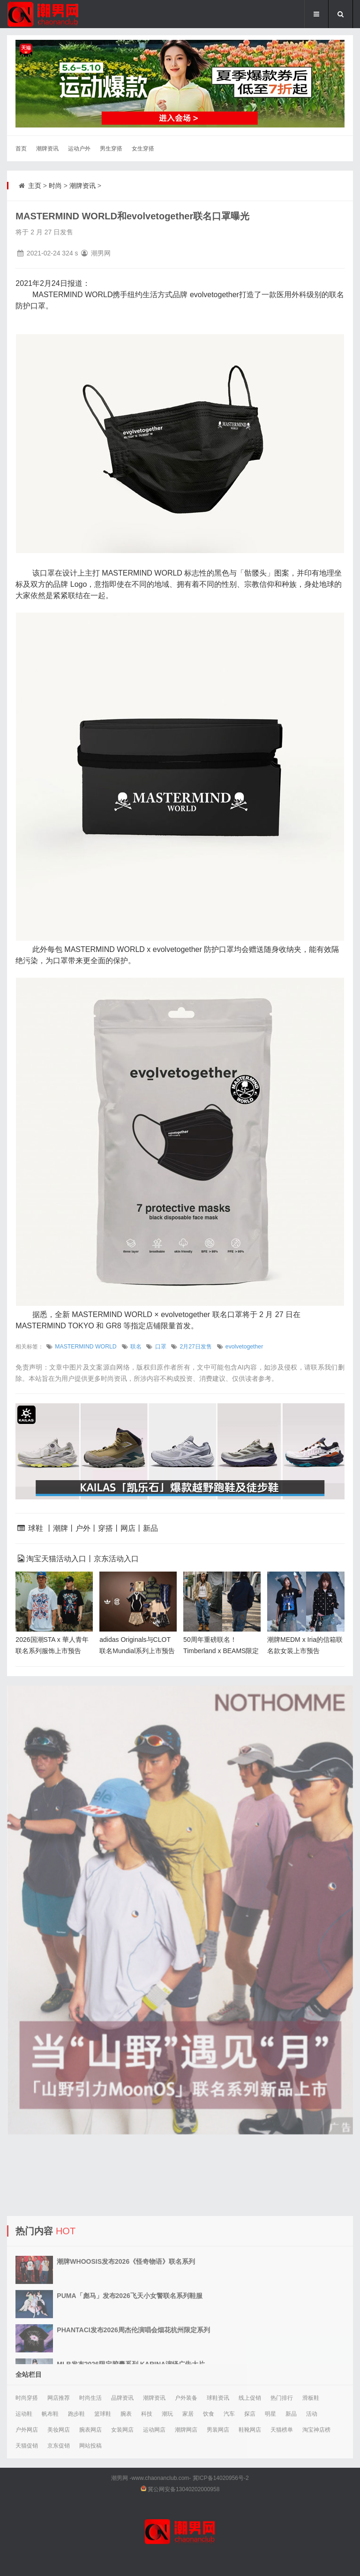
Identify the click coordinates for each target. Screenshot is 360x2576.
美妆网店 (58, 2429)
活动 (311, 2414)
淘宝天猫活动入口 (56, 1559)
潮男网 (119, 2478)
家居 (188, 2414)
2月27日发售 (195, 1346)
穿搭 (105, 1528)
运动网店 (154, 2429)
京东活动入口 (116, 1559)
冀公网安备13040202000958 (183, 2489)
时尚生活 (90, 2398)
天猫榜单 (281, 2429)
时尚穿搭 (26, 2398)
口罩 (160, 1346)
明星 (270, 2414)
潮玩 (167, 2414)
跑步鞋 (76, 2414)
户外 (82, 1528)
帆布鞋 (50, 2414)
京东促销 (58, 2445)
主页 (34, 185)
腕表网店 (90, 2429)
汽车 (229, 2414)
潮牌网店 (186, 2429)
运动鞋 (23, 2414)
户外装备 (186, 2398)
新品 (150, 1528)
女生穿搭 (143, 148)
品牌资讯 (122, 2398)
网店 (127, 1528)
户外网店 (26, 2429)
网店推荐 (58, 2398)
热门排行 (281, 2398)
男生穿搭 (111, 148)
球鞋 (35, 1528)
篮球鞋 (102, 2414)
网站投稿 (90, 2445)
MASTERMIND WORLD (85, 1346)
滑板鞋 (310, 2398)
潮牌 (60, 1528)
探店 (249, 2414)
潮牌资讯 (47, 148)
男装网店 (218, 2429)
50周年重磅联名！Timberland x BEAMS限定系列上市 (221, 1651)
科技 (146, 2414)
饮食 (208, 2414)
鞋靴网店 (250, 2429)
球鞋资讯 (218, 2398)
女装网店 (122, 2429)
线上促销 (250, 2398)
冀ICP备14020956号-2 (221, 2478)
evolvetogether (244, 1346)
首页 (21, 148)
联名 (136, 1346)
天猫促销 (26, 2445)
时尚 (55, 185)
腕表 (126, 2414)
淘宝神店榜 (316, 2429)
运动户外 (79, 148)
